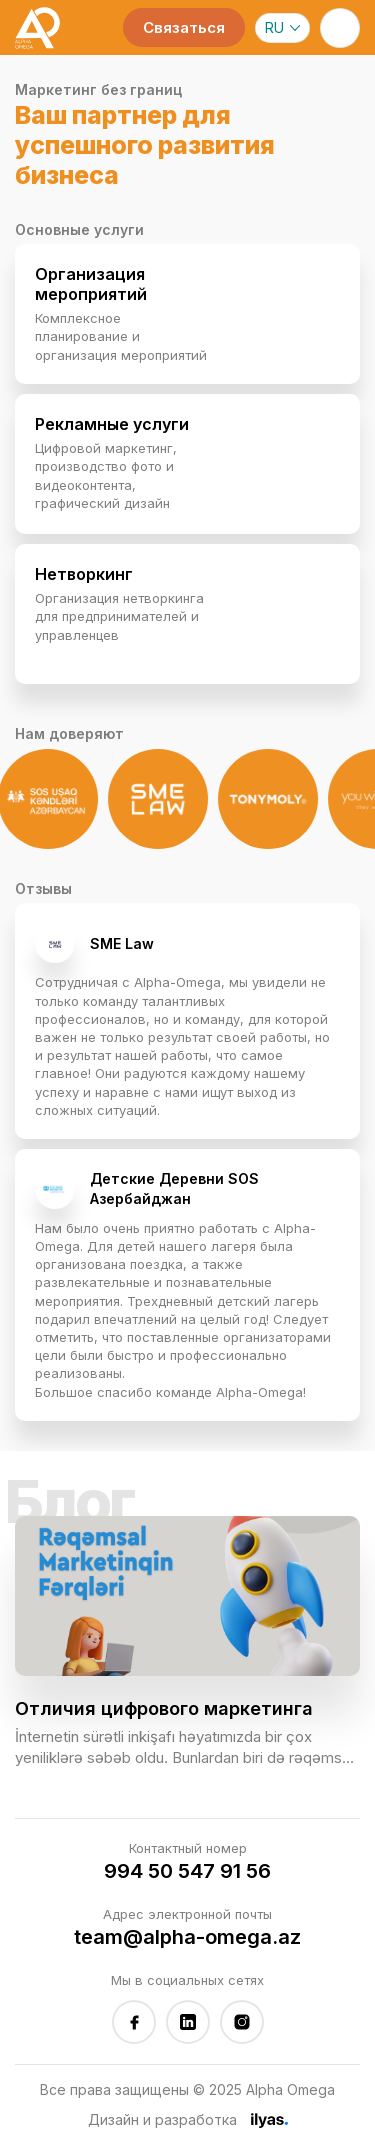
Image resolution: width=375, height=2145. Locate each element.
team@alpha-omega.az (187, 1937)
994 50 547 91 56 (187, 1871)
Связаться (184, 27)
